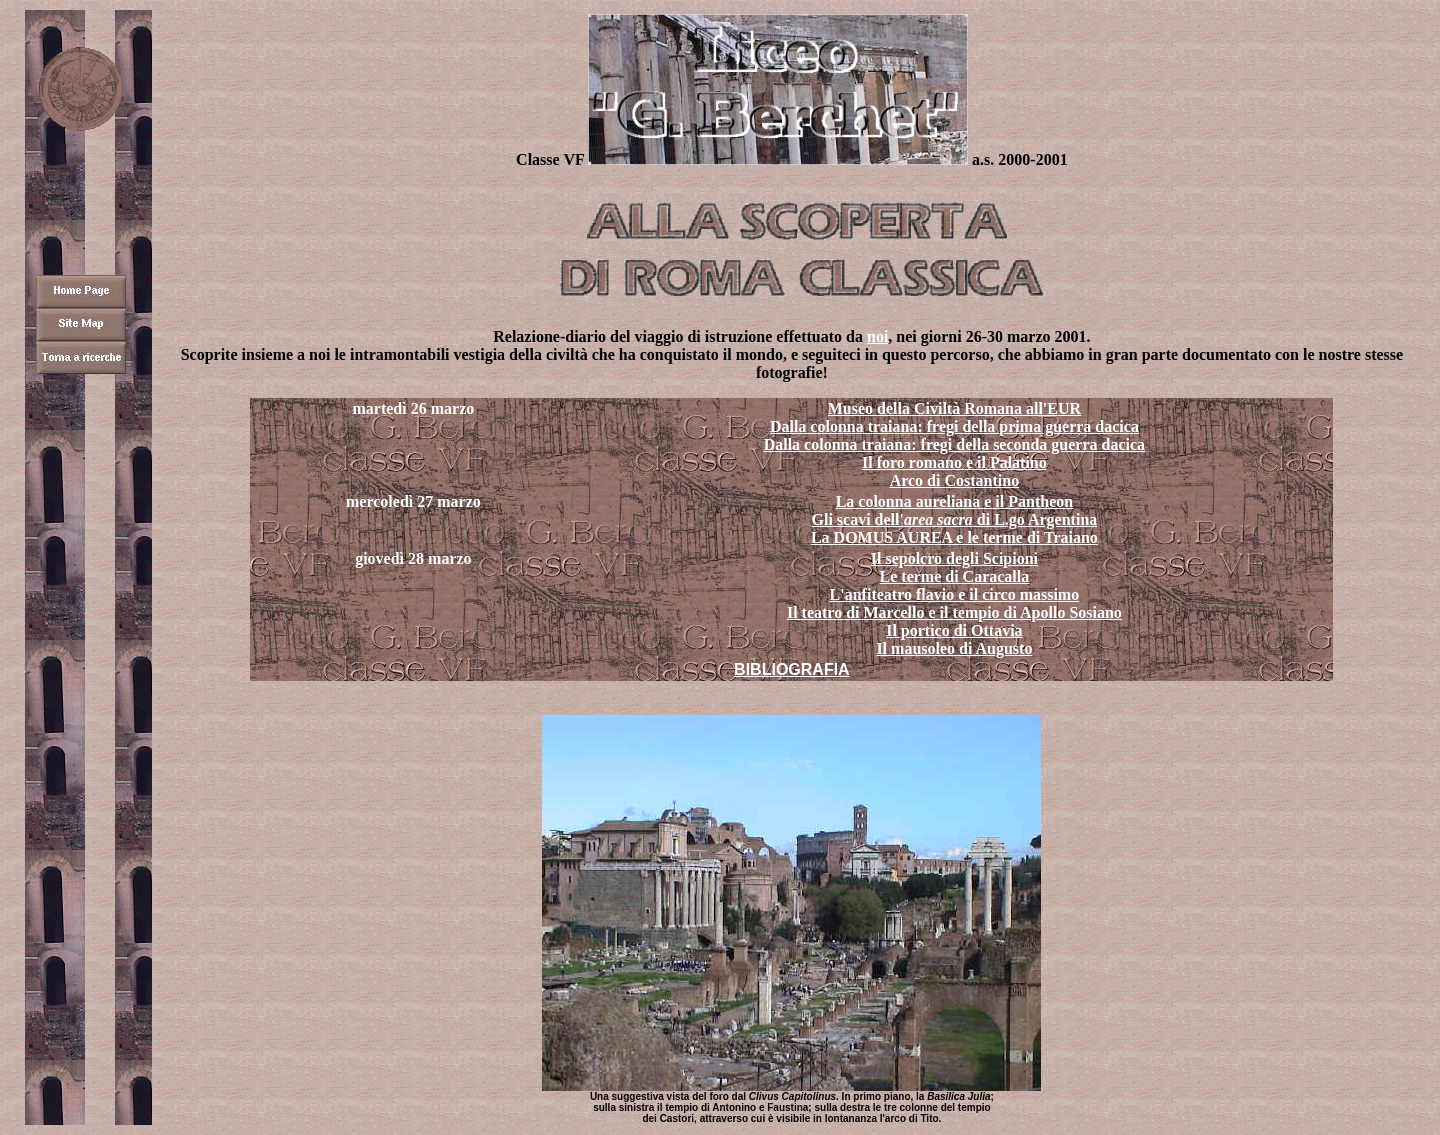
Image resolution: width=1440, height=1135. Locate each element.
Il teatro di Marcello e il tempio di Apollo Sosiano (954, 612)
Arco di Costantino (955, 480)
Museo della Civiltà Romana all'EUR (954, 408)
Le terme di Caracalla (955, 576)
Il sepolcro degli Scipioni (954, 558)
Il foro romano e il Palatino (954, 462)
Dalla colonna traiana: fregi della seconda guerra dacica (954, 444)
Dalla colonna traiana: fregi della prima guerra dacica (954, 426)
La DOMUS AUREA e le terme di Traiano (954, 537)
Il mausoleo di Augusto (954, 648)
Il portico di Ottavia (954, 630)
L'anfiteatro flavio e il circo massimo (955, 594)
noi (877, 336)
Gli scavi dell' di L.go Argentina (954, 519)
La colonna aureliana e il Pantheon (955, 501)
